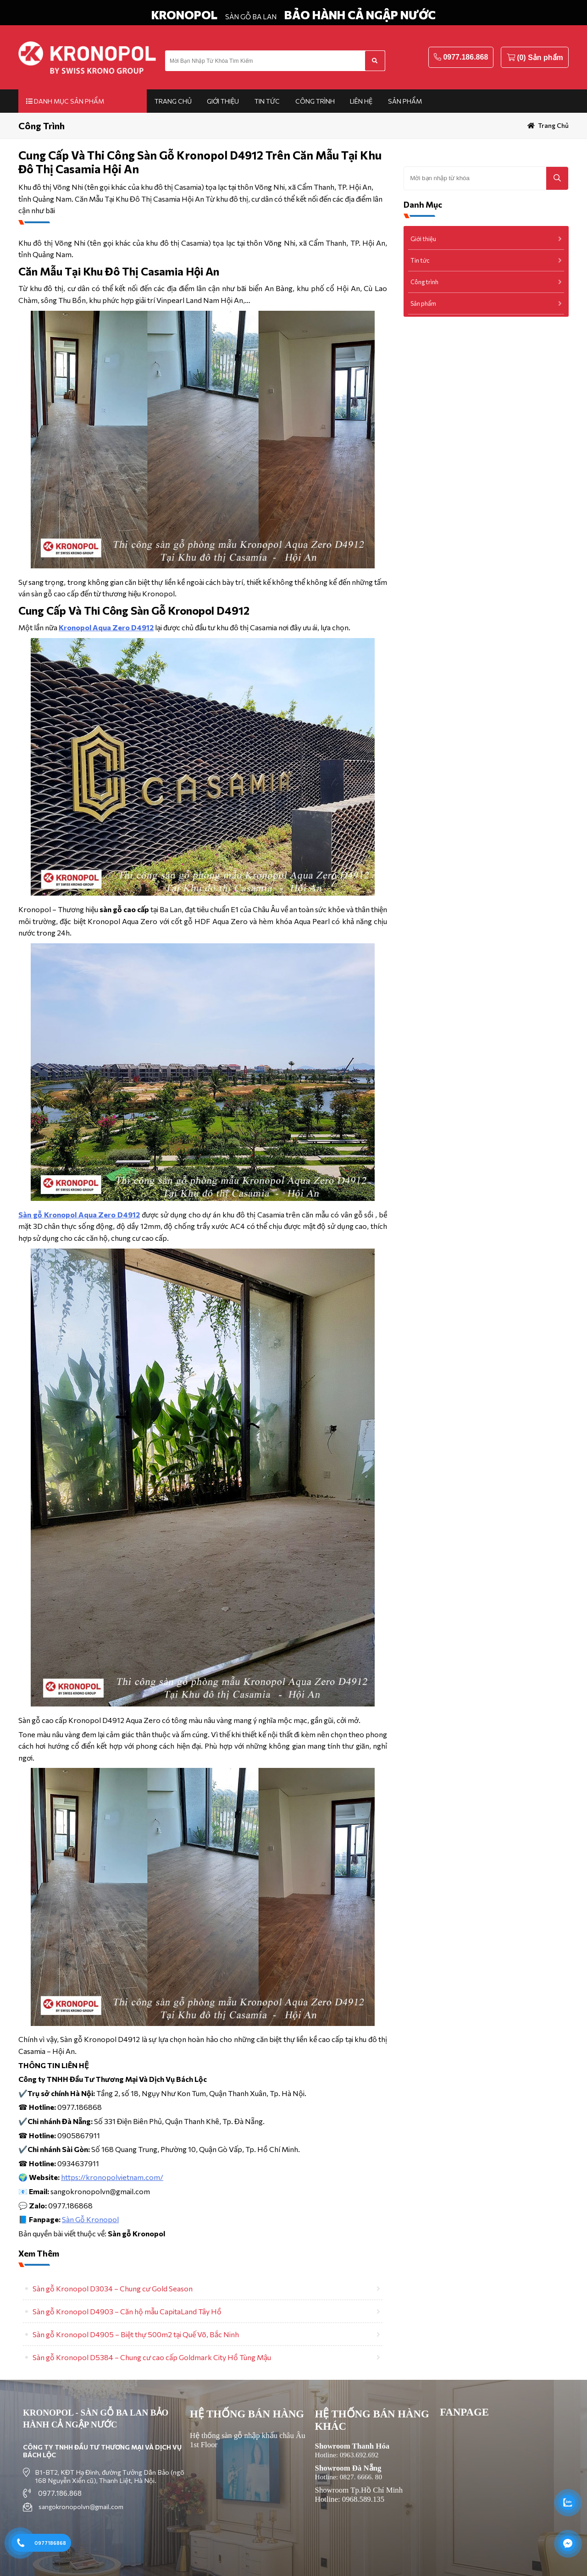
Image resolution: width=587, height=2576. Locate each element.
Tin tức (267, 101)
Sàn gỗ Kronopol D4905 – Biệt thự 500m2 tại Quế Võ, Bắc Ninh (136, 2334)
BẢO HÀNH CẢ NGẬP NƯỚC (360, 15)
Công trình (315, 101)
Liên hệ (361, 101)
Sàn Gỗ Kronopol (90, 2219)
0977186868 (50, 2543)
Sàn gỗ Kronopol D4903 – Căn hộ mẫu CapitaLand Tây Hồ (127, 2311)
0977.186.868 (465, 57)
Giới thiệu (223, 101)
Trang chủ (173, 101)
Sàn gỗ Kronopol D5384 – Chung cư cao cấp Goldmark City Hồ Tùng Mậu (152, 2357)
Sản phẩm (405, 101)
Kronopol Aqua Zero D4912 (106, 627)
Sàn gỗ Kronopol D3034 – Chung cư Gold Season (113, 2288)
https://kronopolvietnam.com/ (112, 2177)
